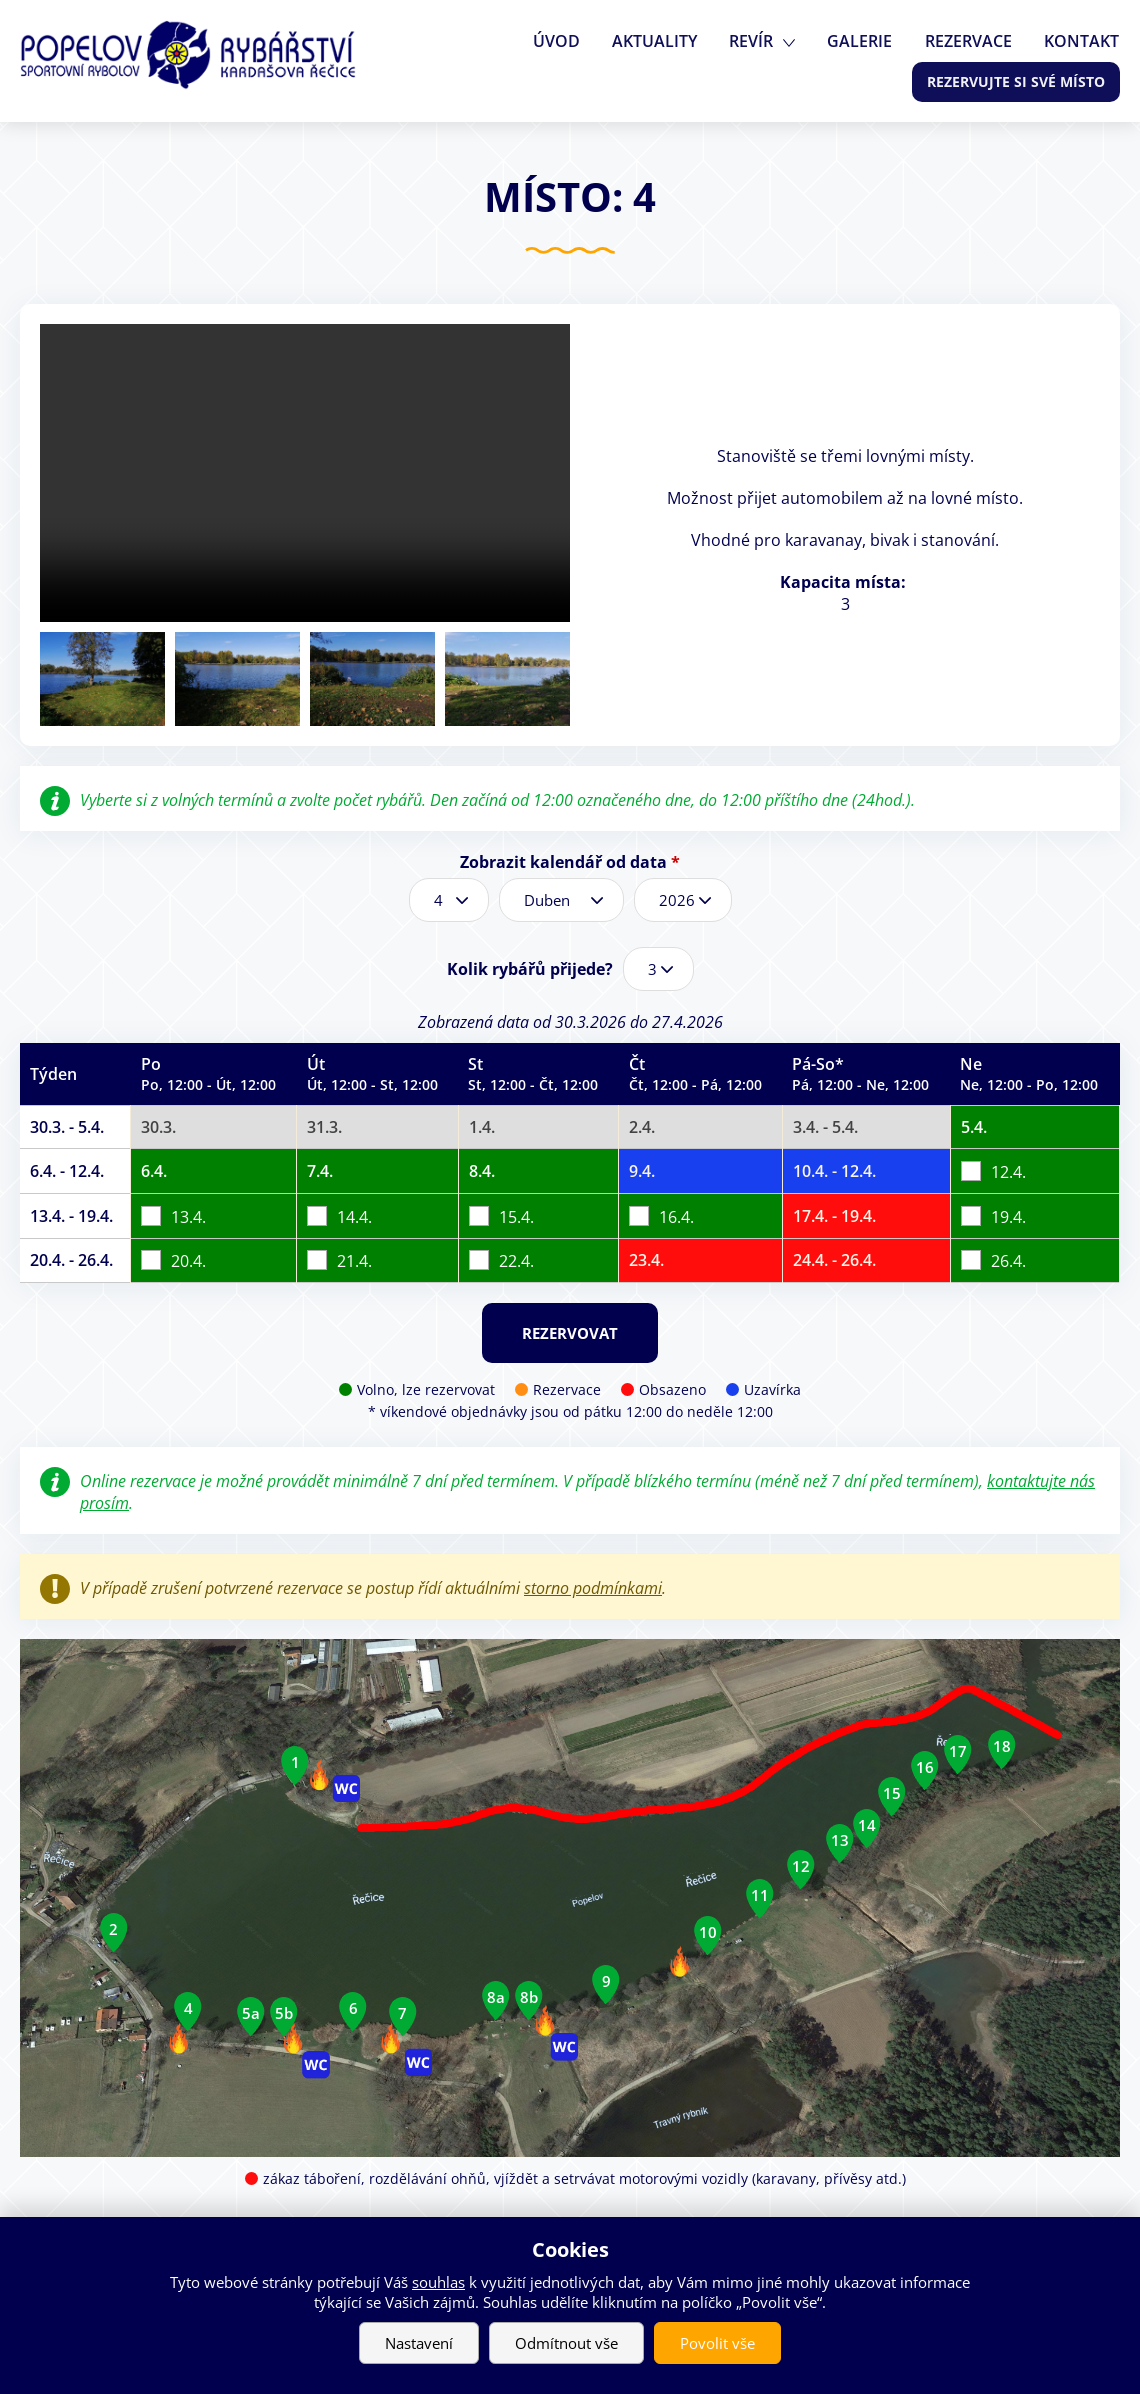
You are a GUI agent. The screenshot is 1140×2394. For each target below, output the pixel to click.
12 (801, 1866)
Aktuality (664, 41)
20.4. (188, 1261)
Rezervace (971, 41)
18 (1002, 1746)
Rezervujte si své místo (1016, 81)
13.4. (188, 1216)
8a (496, 1997)
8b (529, 1997)
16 (925, 1767)
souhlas (438, 2282)
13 (840, 1840)
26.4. (1008, 1261)
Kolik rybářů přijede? (530, 969)
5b (284, 2013)
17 (958, 1751)
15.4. (516, 1216)
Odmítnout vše (566, 2343)
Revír (759, 41)
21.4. (354, 1261)
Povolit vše (717, 2343)
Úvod (568, 41)
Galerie (865, 41)
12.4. (1008, 1172)
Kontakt (1082, 41)
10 (708, 1932)
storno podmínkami (593, 1588)
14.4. (354, 1216)
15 (892, 1793)
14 (867, 1824)
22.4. (516, 1261)
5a (251, 2013)
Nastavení (419, 2343)
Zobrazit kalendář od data (570, 862)
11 (760, 1895)
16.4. (676, 1216)
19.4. (1008, 1216)
